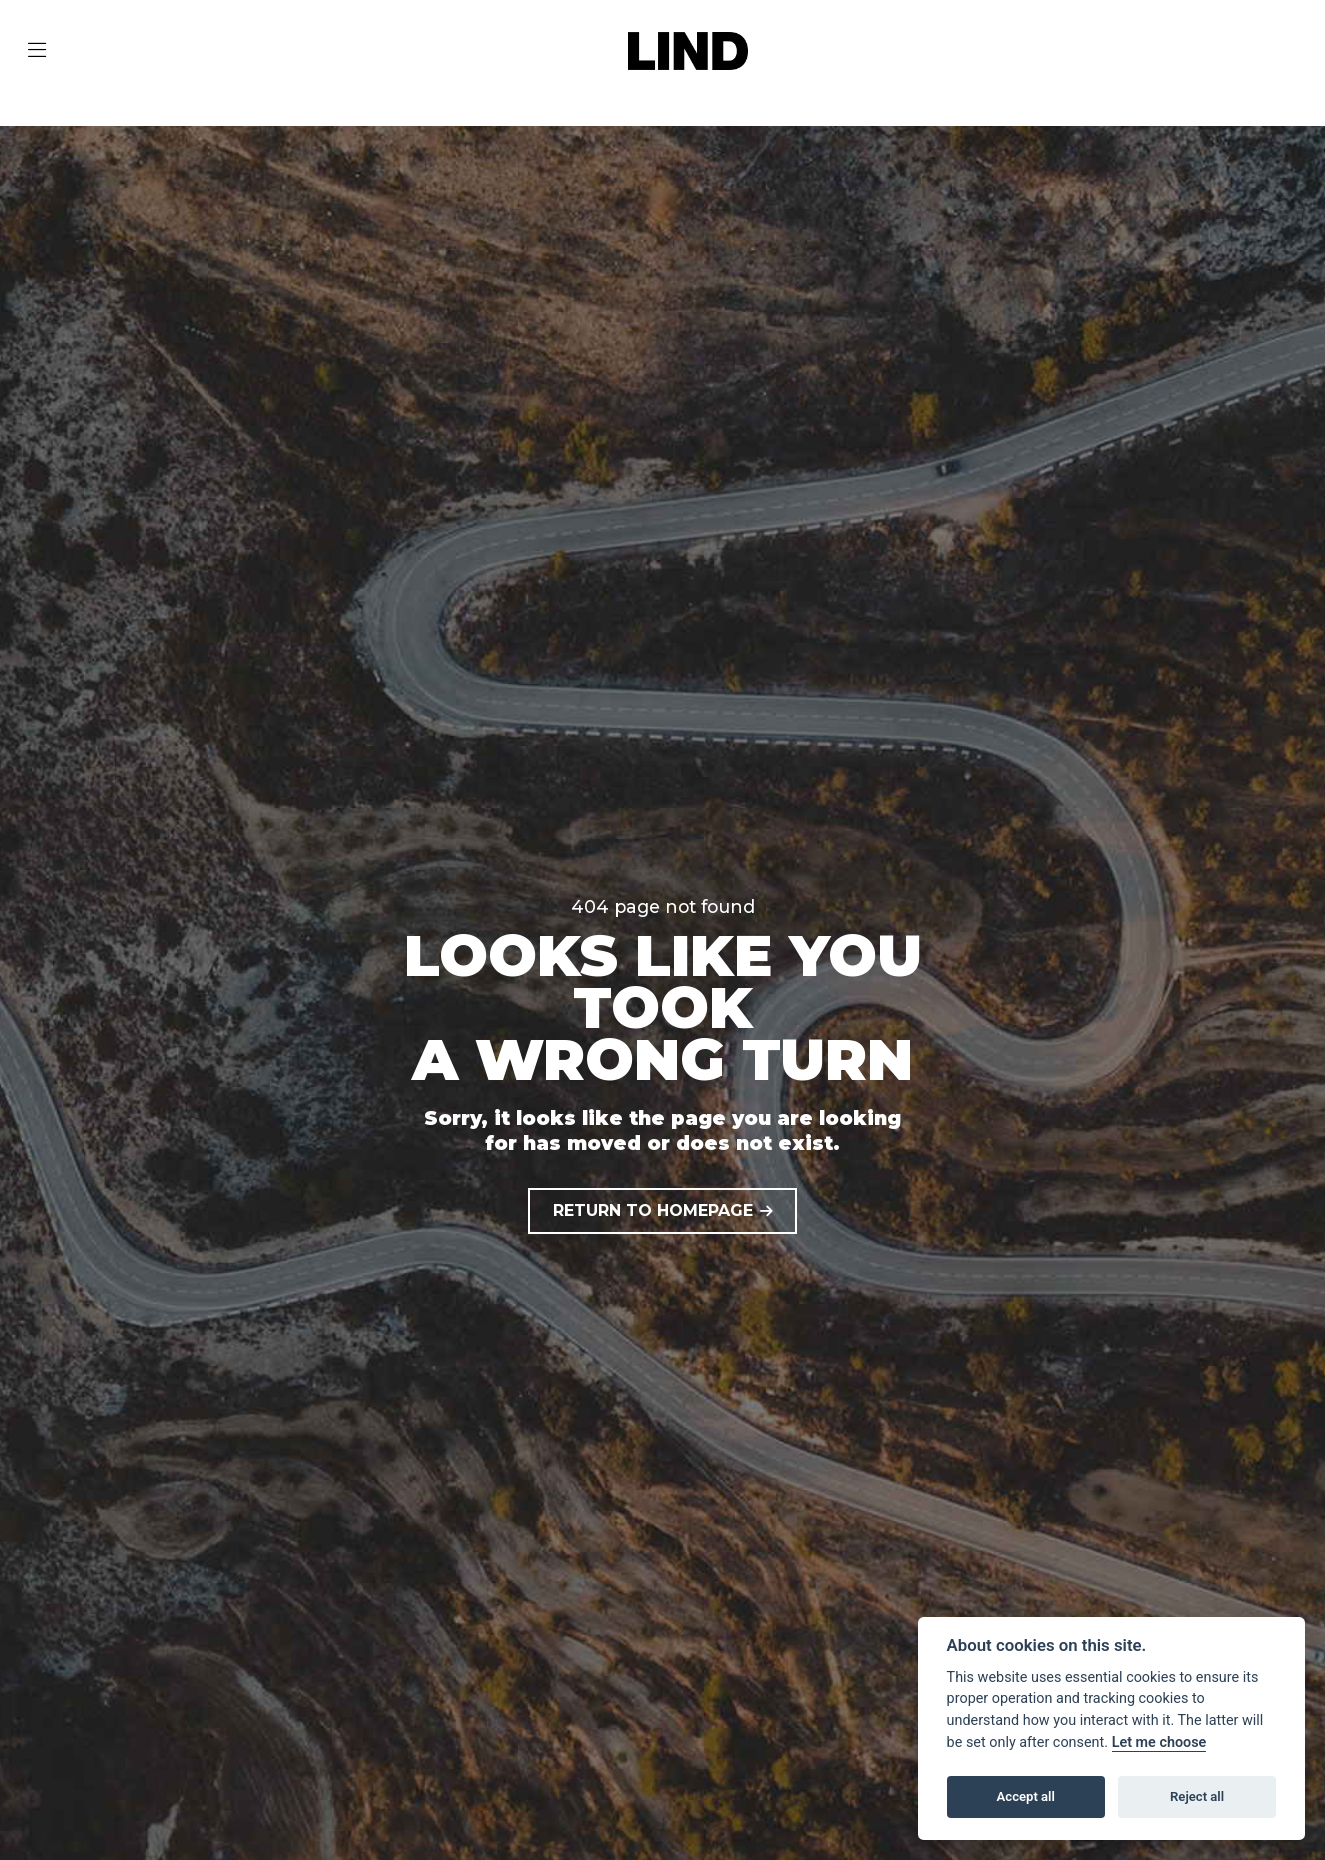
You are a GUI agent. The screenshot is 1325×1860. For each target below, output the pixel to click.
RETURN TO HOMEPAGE (653, 1210)
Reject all (1197, 1796)
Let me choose (1159, 1742)
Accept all (1026, 1796)
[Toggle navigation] (37, 51)
